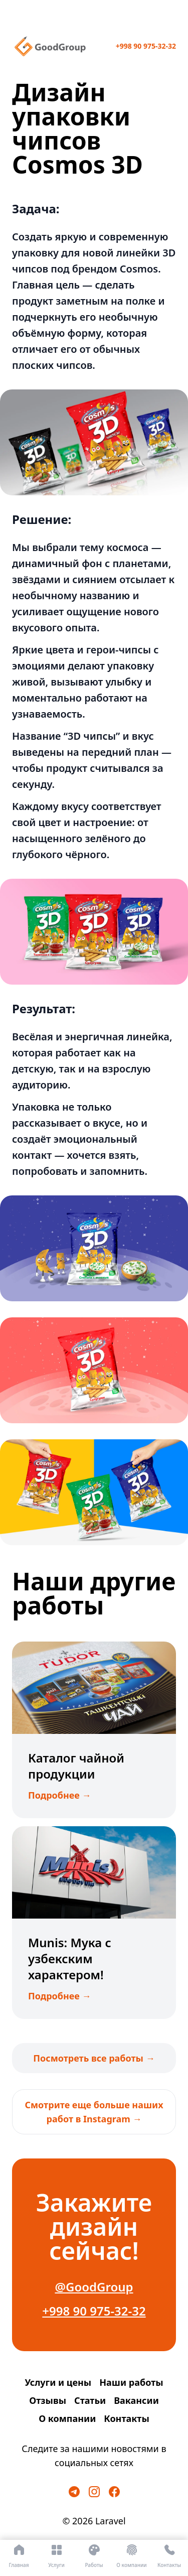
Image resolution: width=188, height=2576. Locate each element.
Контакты (126, 2418)
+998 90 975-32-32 (146, 46)
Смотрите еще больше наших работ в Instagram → (94, 2112)
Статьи (90, 2400)
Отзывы (47, 2400)
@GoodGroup (94, 2287)
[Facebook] (114, 2492)
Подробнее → (59, 1795)
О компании (67, 2418)
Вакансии (136, 2400)
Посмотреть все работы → (93, 2058)
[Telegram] (74, 2492)
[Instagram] (94, 2492)
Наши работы (131, 2382)
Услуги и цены (58, 2382)
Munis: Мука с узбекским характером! (69, 1958)
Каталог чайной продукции (76, 1765)
